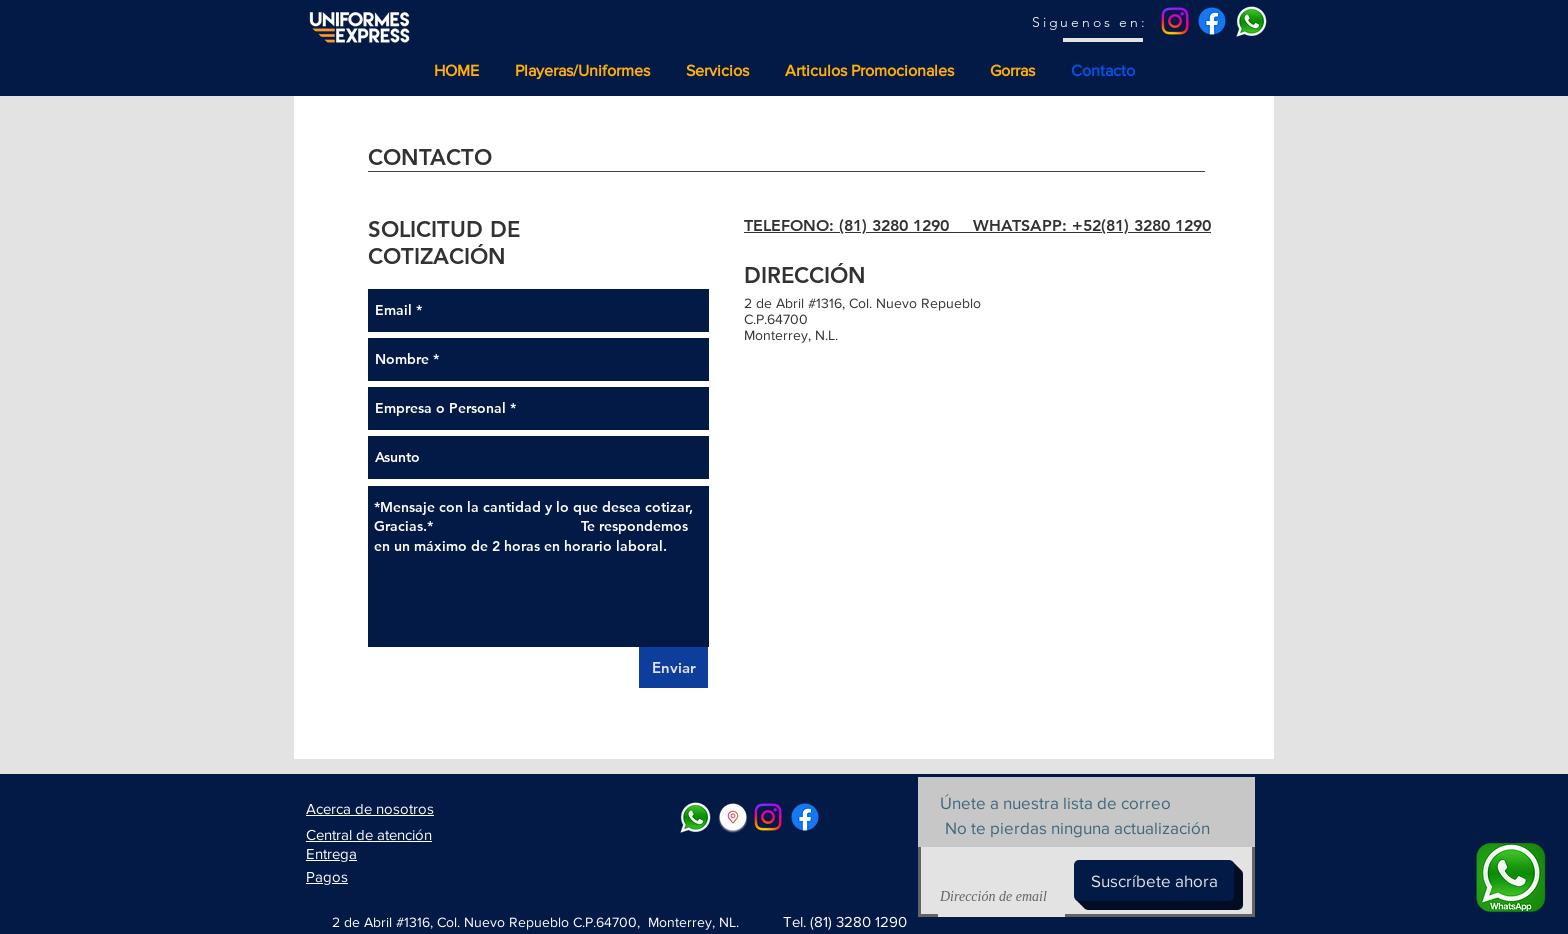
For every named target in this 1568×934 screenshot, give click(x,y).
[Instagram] (1175, 21)
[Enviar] (673, 667)
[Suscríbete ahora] (1154, 880)
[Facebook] (1212, 21)
